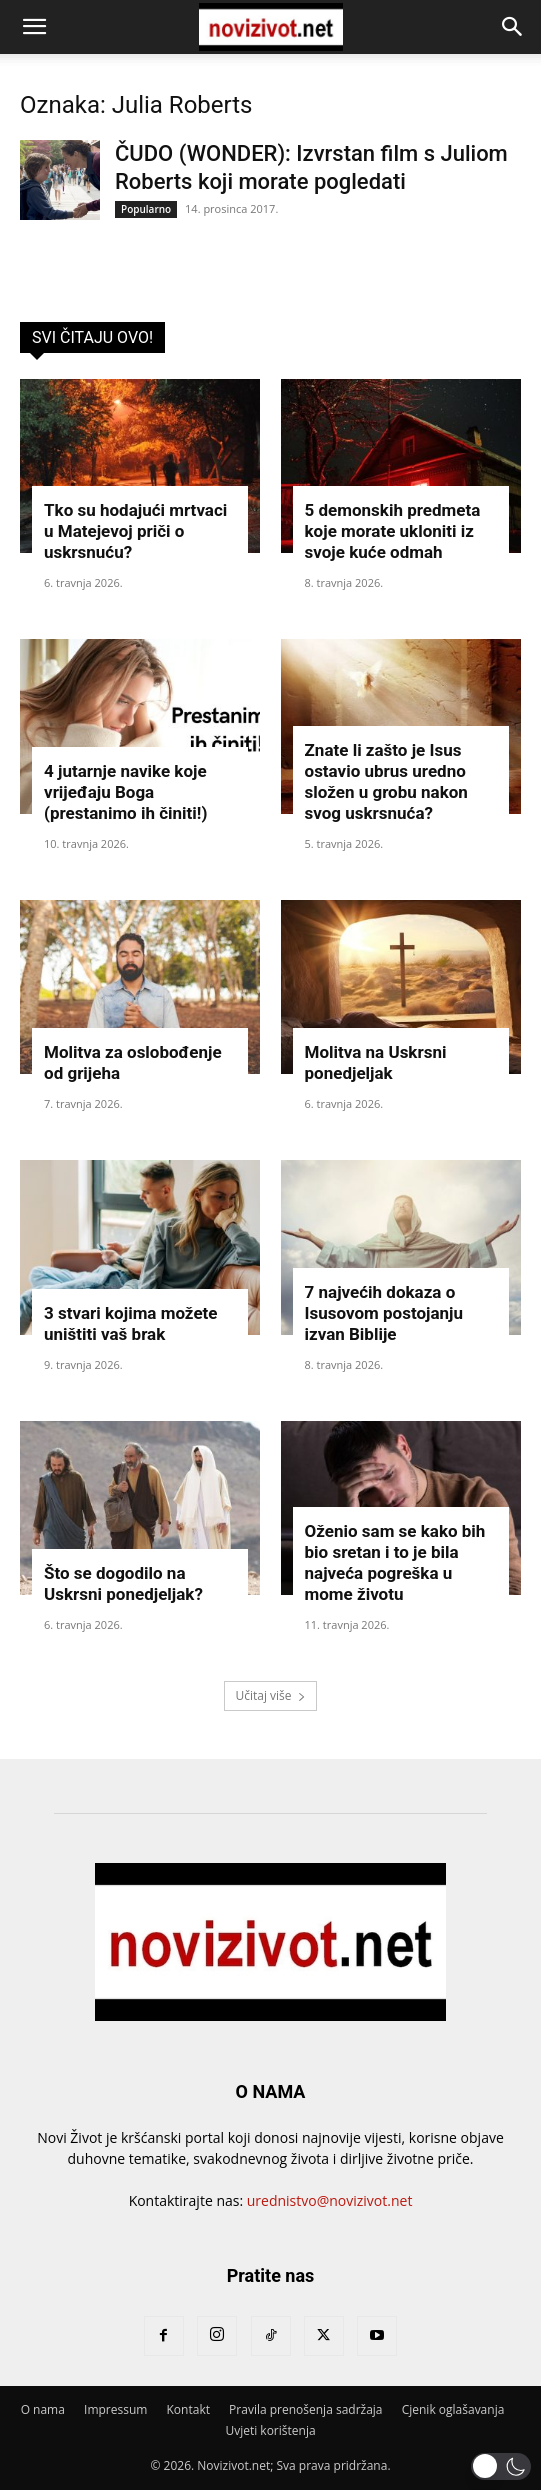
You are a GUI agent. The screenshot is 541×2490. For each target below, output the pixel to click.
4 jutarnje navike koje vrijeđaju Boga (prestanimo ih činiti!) (125, 792)
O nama (43, 2409)
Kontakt (188, 2409)
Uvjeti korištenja (270, 2430)
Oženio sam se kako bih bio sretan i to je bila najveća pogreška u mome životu (395, 1562)
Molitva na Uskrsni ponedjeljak (376, 1062)
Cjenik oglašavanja (453, 2409)
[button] (34, 27)
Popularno (146, 209)
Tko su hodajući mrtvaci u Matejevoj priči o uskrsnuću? (135, 531)
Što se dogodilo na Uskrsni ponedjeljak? (123, 1583)
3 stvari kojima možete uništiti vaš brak (130, 1323)
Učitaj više (270, 1695)
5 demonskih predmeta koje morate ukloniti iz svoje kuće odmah (393, 531)
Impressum (115, 2409)
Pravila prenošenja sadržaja (305, 2409)
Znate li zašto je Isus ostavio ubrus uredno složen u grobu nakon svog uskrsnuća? (386, 781)
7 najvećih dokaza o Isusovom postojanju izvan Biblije (384, 1313)
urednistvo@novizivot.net (330, 2200)
